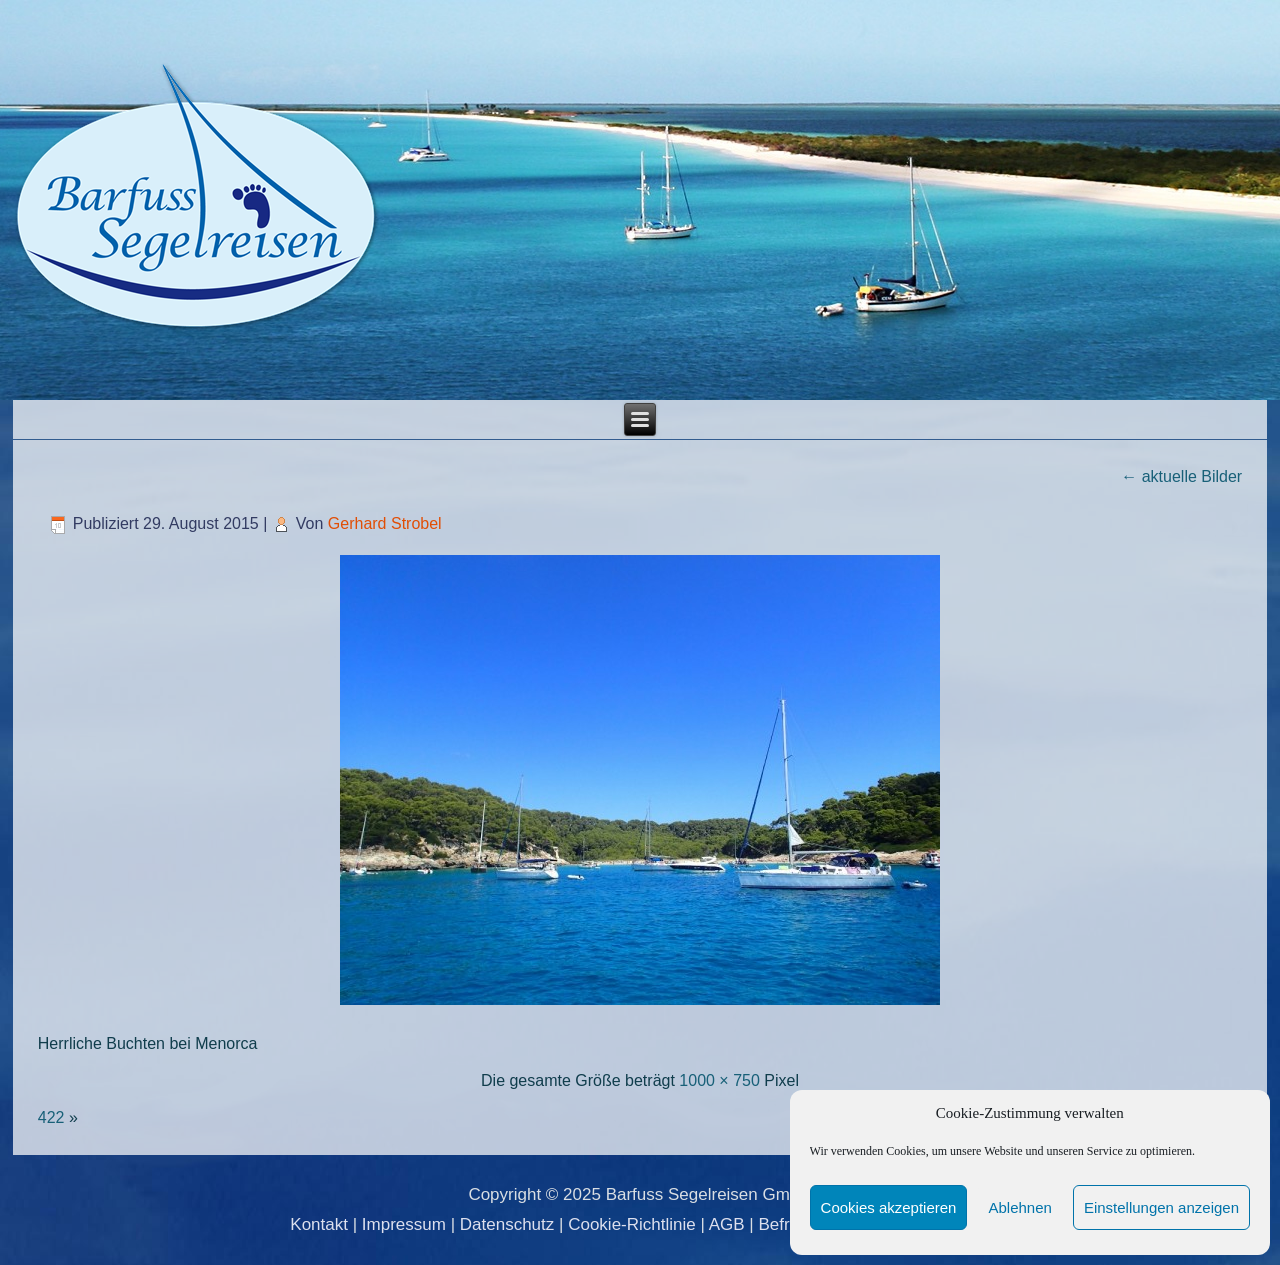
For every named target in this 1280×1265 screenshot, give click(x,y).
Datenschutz (507, 1224)
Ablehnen (1019, 1207)
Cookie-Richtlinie (632, 1224)
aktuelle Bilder (1181, 476)
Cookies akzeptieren (889, 1207)
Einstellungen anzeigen (1161, 1207)
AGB (727, 1224)
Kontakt (319, 1224)
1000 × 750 (719, 1080)
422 (51, 1117)
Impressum (404, 1224)
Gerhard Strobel (385, 523)
